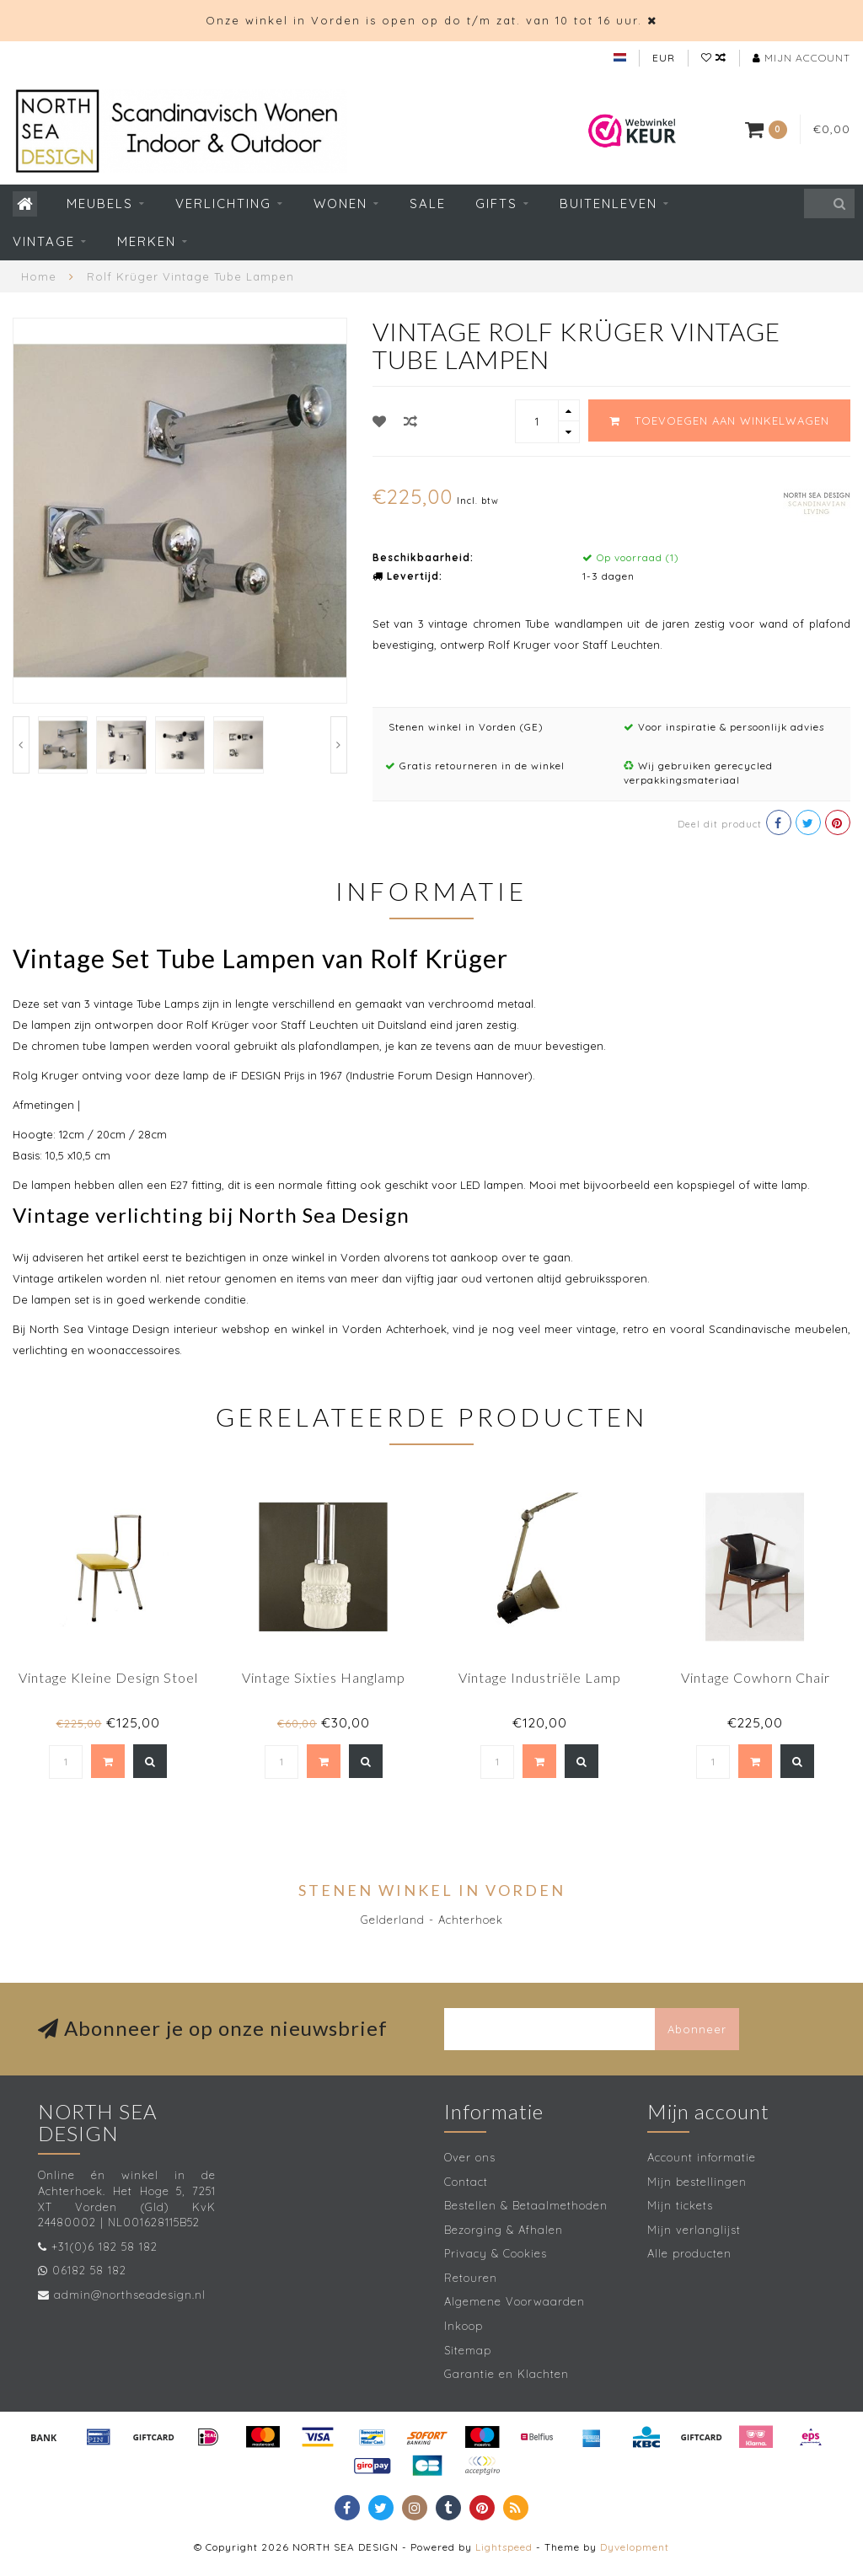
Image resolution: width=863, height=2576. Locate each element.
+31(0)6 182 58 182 (104, 2246)
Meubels (100, 203)
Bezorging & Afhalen (503, 2229)
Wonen (340, 203)
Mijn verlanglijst (694, 2229)
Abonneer (696, 2029)
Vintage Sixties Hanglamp (323, 1677)
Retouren (470, 2277)
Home (38, 276)
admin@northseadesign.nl (130, 2294)
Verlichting (223, 203)
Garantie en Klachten (506, 2374)
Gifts (496, 203)
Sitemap (467, 2350)
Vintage (44, 241)
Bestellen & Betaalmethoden (526, 2205)
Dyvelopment (634, 2547)
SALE (428, 203)
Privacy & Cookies (495, 2253)
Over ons (470, 2157)
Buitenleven (608, 203)
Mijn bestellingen (697, 2181)
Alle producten (689, 2253)
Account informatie (701, 2157)
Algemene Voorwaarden (514, 2301)
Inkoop (463, 2325)
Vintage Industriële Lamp (539, 1677)
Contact (466, 2181)
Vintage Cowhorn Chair (755, 1677)
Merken (146, 241)
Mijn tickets (680, 2205)
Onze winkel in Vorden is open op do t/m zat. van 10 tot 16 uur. (424, 20)
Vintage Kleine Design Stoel (108, 1677)
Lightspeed (504, 2547)
